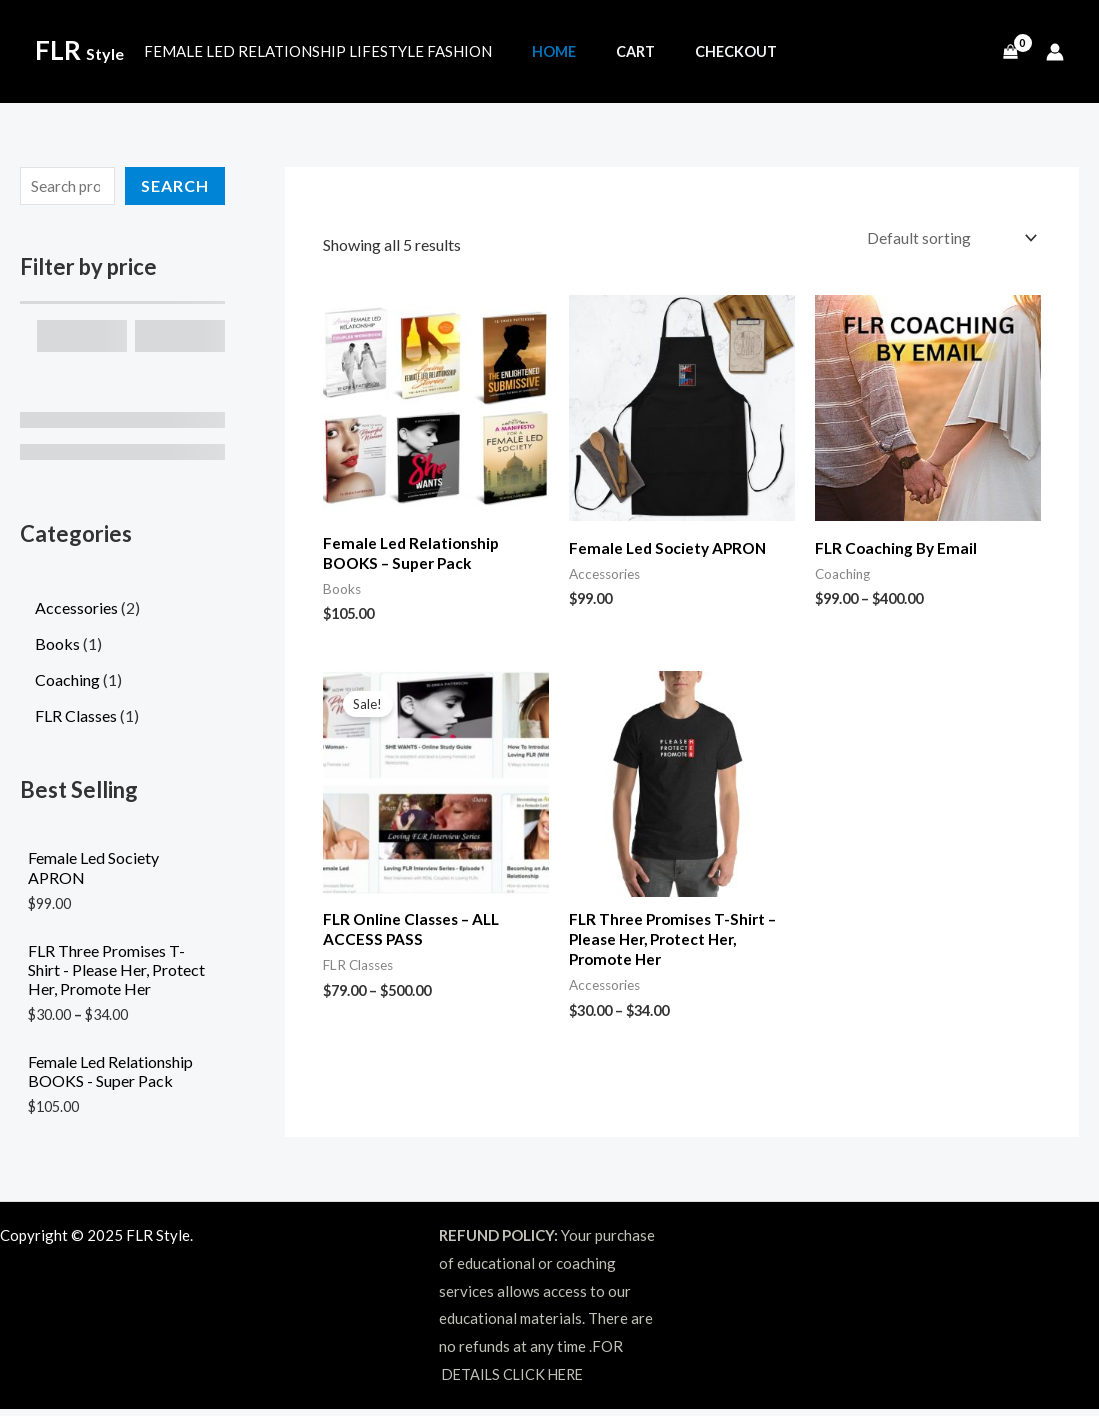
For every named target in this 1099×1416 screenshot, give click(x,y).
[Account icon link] (1055, 52)
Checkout (708, 51)
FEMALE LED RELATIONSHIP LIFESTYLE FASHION (318, 51)
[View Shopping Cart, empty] (1010, 52)
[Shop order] (948, 238)
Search (175, 185)
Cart (618, 51)
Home (548, 51)
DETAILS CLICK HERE (516, 1381)
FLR (79, 50)
